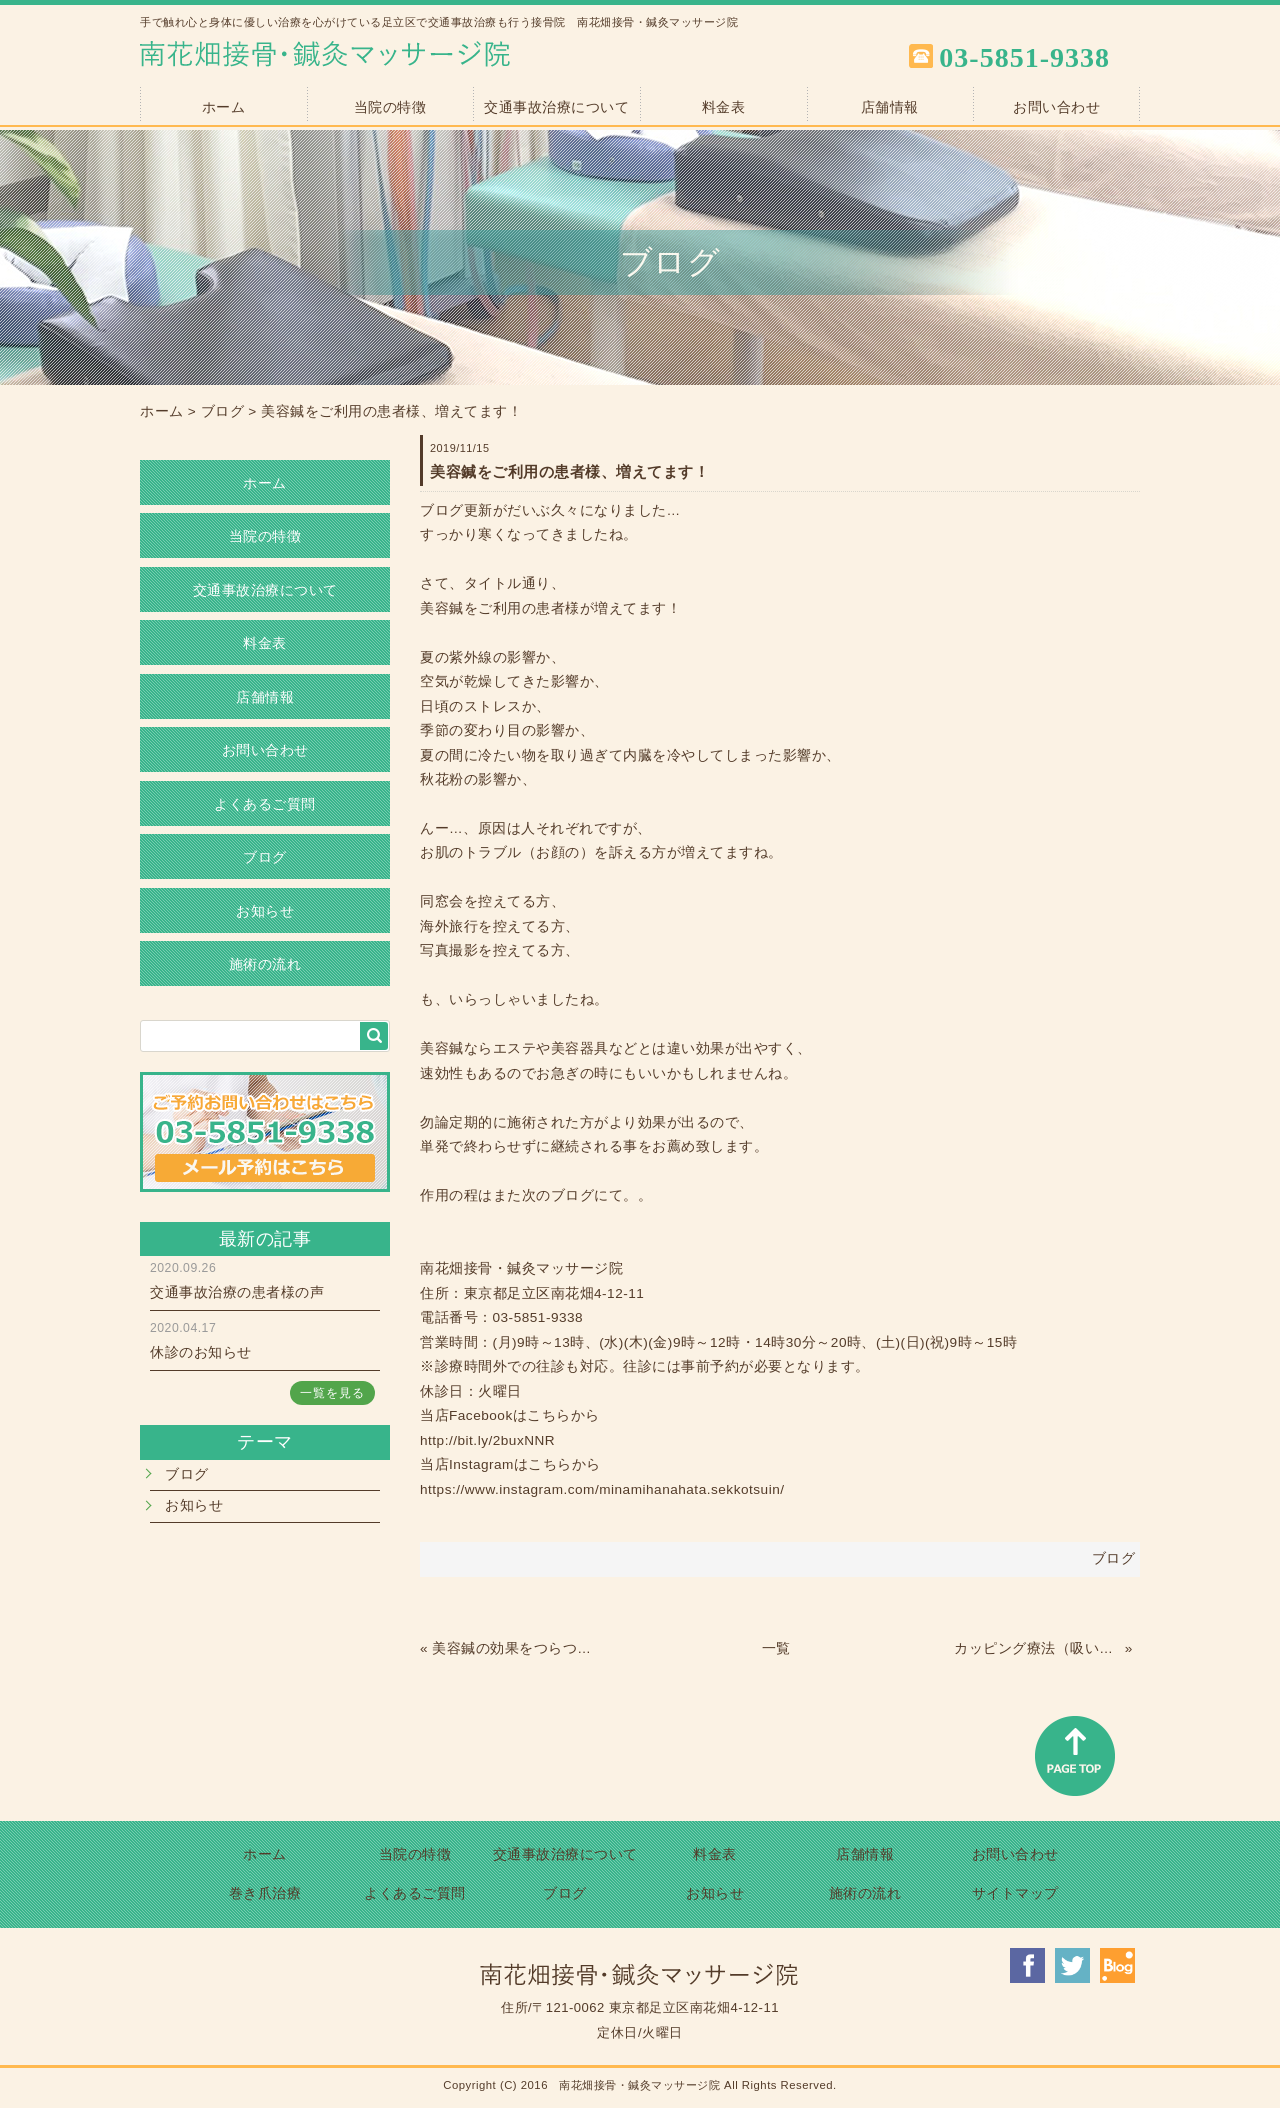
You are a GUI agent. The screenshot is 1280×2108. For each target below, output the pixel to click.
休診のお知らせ (201, 1352)
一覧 (776, 1648)
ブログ (223, 411)
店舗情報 (890, 107)
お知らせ (265, 911)
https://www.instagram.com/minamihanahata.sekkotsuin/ (602, 1489)
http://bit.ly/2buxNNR (487, 1440)
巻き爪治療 (265, 1893)
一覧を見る (332, 1393)
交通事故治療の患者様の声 (237, 1292)
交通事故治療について (556, 107)
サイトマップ (1015, 1893)
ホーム (224, 107)
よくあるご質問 (265, 804)
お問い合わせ (1056, 107)
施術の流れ (265, 964)
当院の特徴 (390, 107)
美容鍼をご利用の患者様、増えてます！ (391, 411)
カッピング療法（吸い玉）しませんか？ (1037, 1648)
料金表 (724, 107)
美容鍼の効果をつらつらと (515, 1648)
